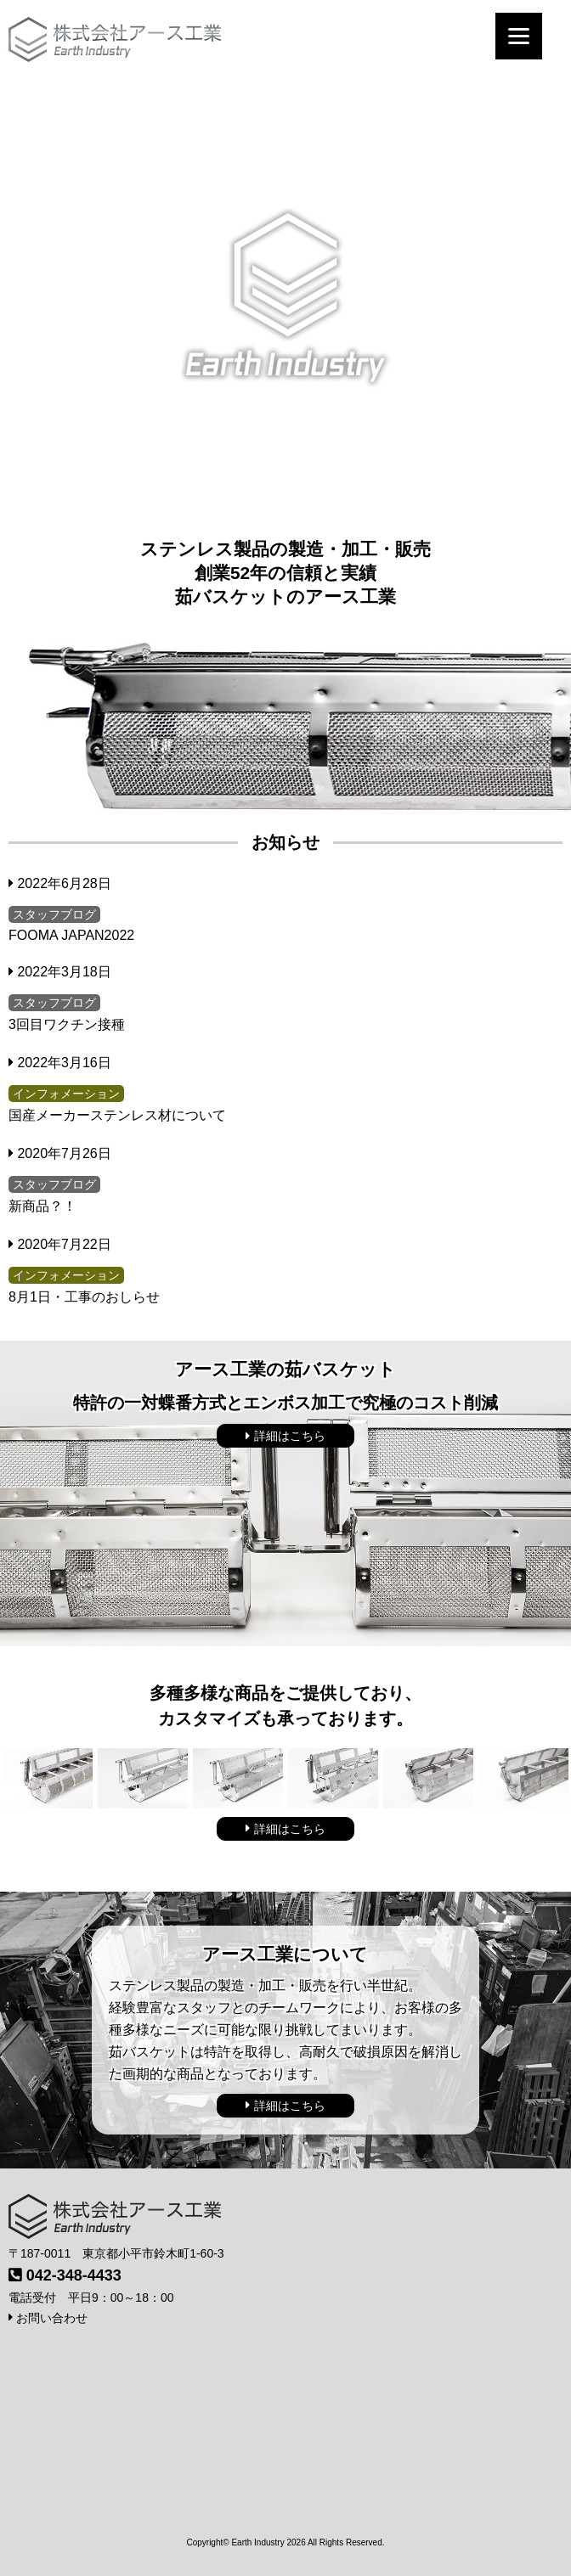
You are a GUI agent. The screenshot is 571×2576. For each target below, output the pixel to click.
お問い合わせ (48, 2318)
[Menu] (518, 36)
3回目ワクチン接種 (66, 1024)
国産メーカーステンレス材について (117, 1115)
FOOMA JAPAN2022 (71, 935)
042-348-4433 (74, 2275)
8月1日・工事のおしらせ (84, 1297)
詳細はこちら (285, 1436)
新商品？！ (42, 1206)
